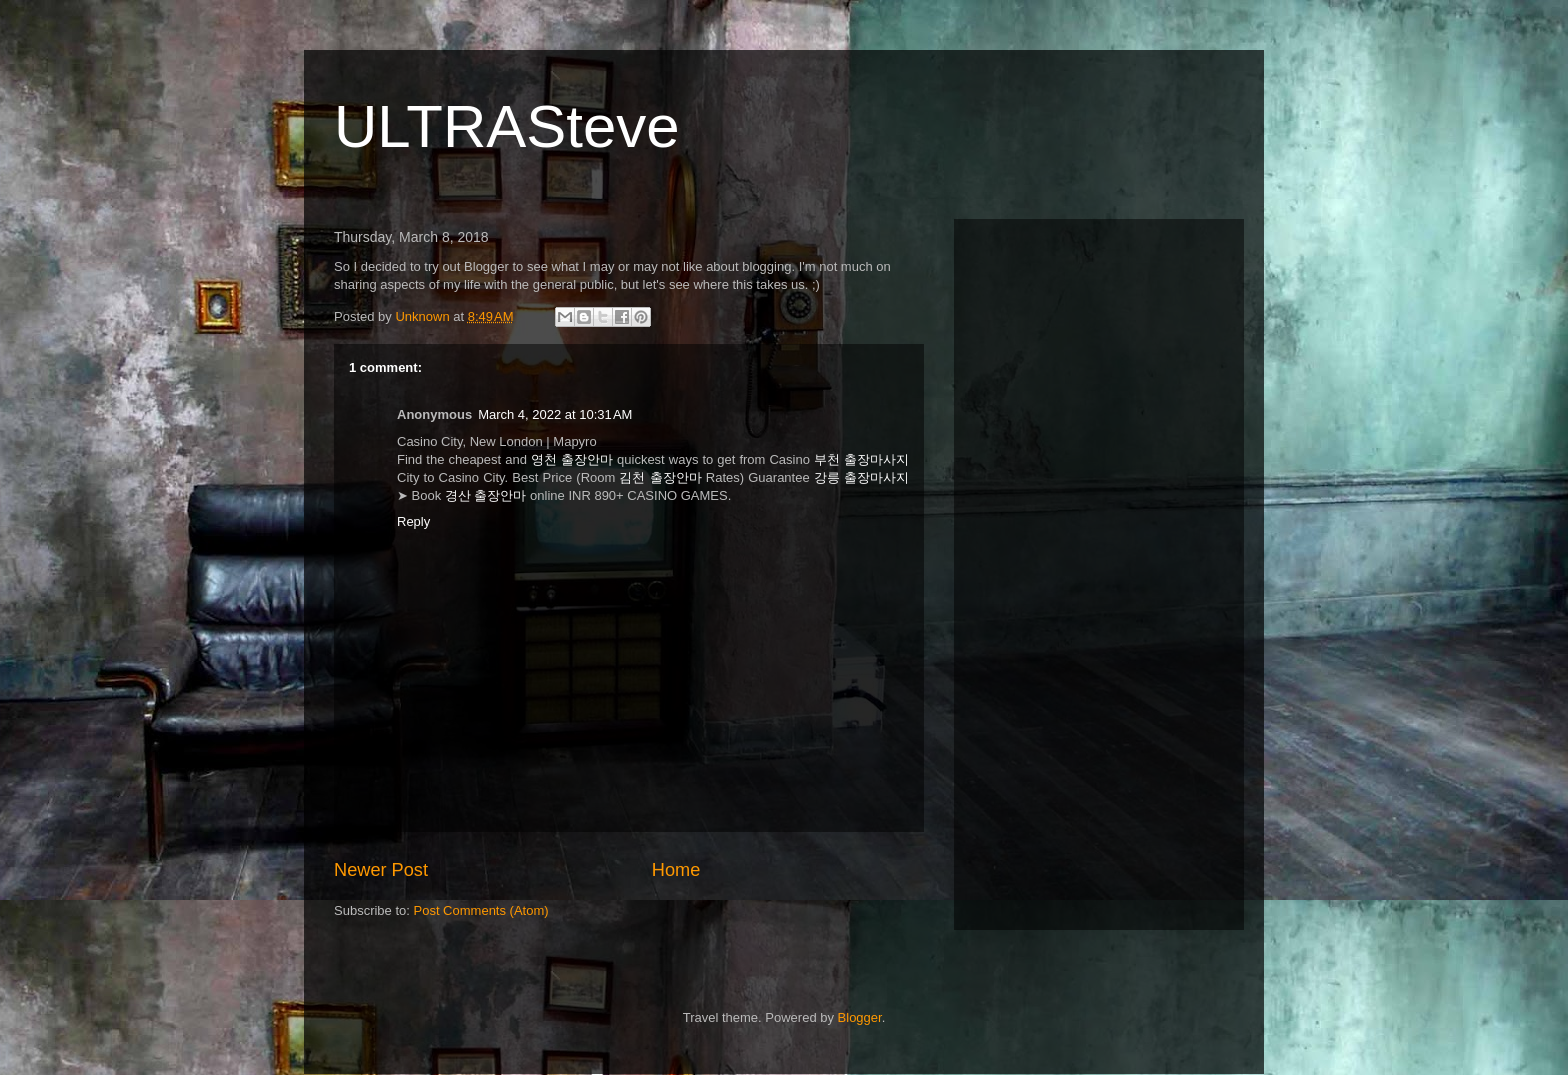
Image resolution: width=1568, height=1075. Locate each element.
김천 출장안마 (660, 477)
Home (676, 870)
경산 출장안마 (486, 495)
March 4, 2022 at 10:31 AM (555, 414)
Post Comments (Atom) (481, 910)
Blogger (860, 1017)
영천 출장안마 (572, 459)
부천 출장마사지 (861, 459)
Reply (413, 521)
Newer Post (381, 870)
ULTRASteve (507, 126)
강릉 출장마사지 (861, 477)
